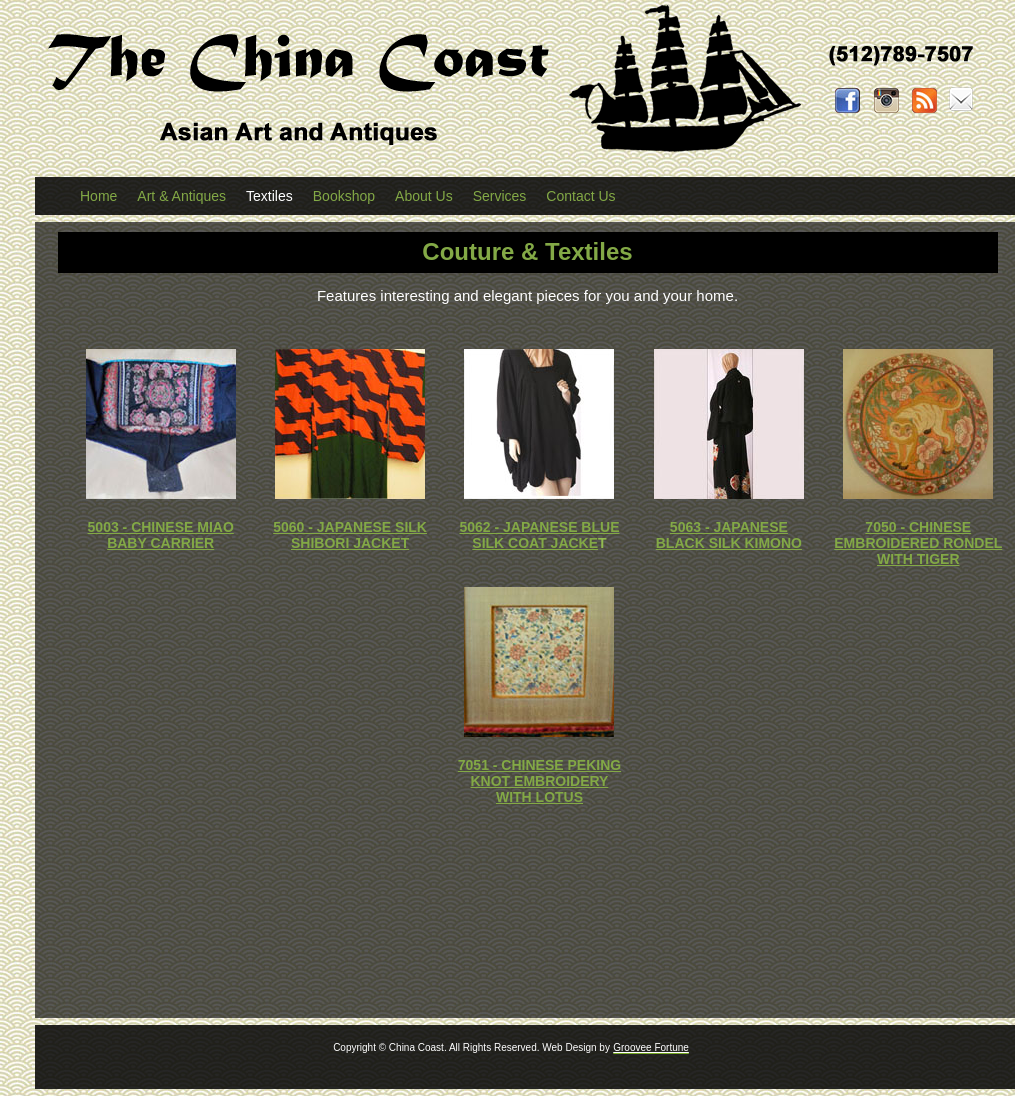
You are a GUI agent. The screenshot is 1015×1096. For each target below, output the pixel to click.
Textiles (269, 196)
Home (98, 196)
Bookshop (344, 196)
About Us (424, 196)
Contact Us (580, 196)
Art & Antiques (181, 196)
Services (500, 196)
